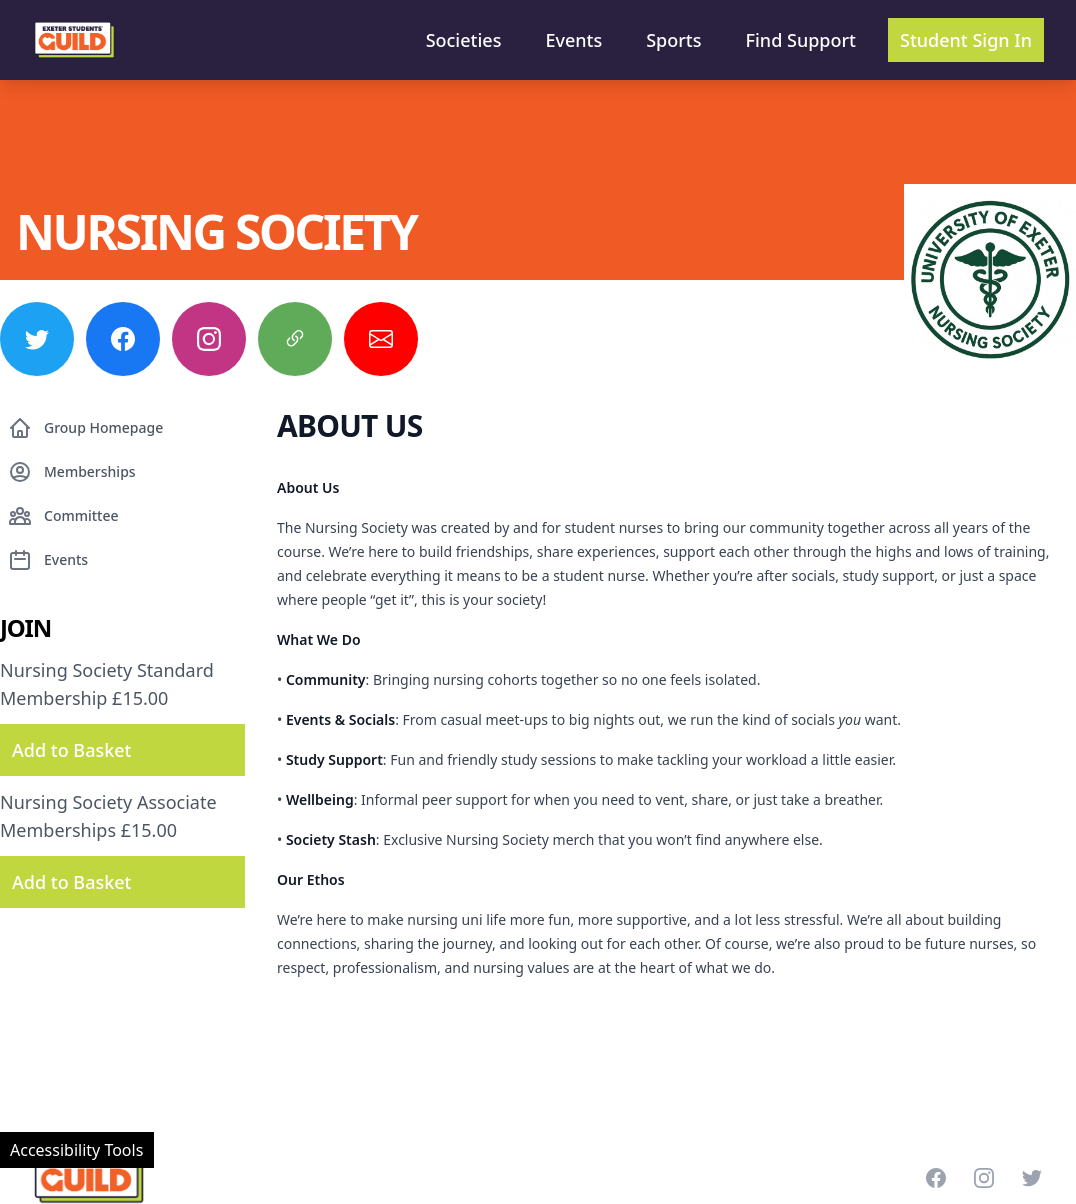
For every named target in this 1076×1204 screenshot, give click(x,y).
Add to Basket (71, 750)
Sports (673, 40)
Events (573, 40)
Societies (464, 40)
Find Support (801, 40)
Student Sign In (966, 40)
